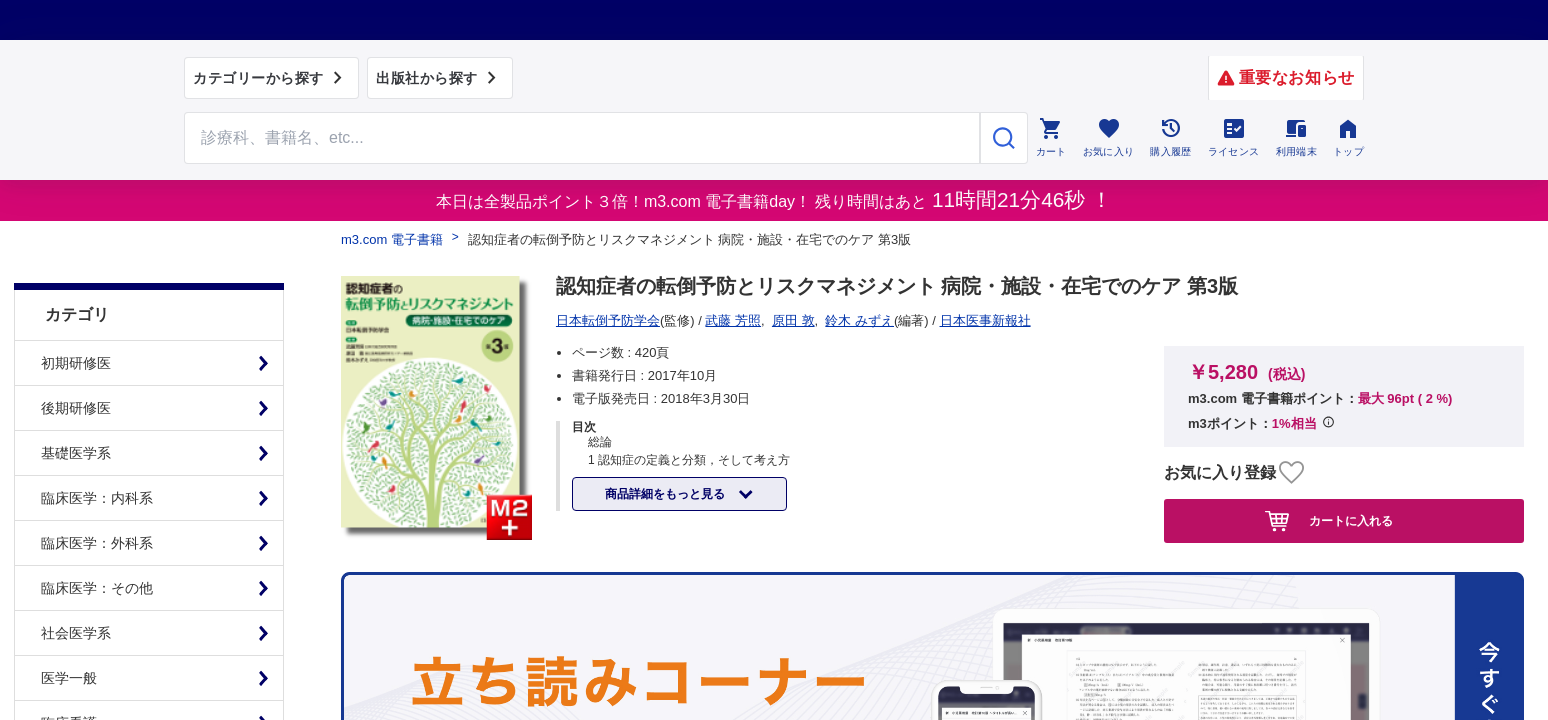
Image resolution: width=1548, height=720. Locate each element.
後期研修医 (76, 368)
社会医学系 (76, 593)
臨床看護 (69, 683)
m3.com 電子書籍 (392, 239)
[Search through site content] (582, 138)
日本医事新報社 (608, 320)
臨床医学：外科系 (97, 503)
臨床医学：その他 (97, 548)
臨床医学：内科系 (97, 458)
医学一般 (69, 638)
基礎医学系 (76, 413)
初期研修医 (76, 323)
